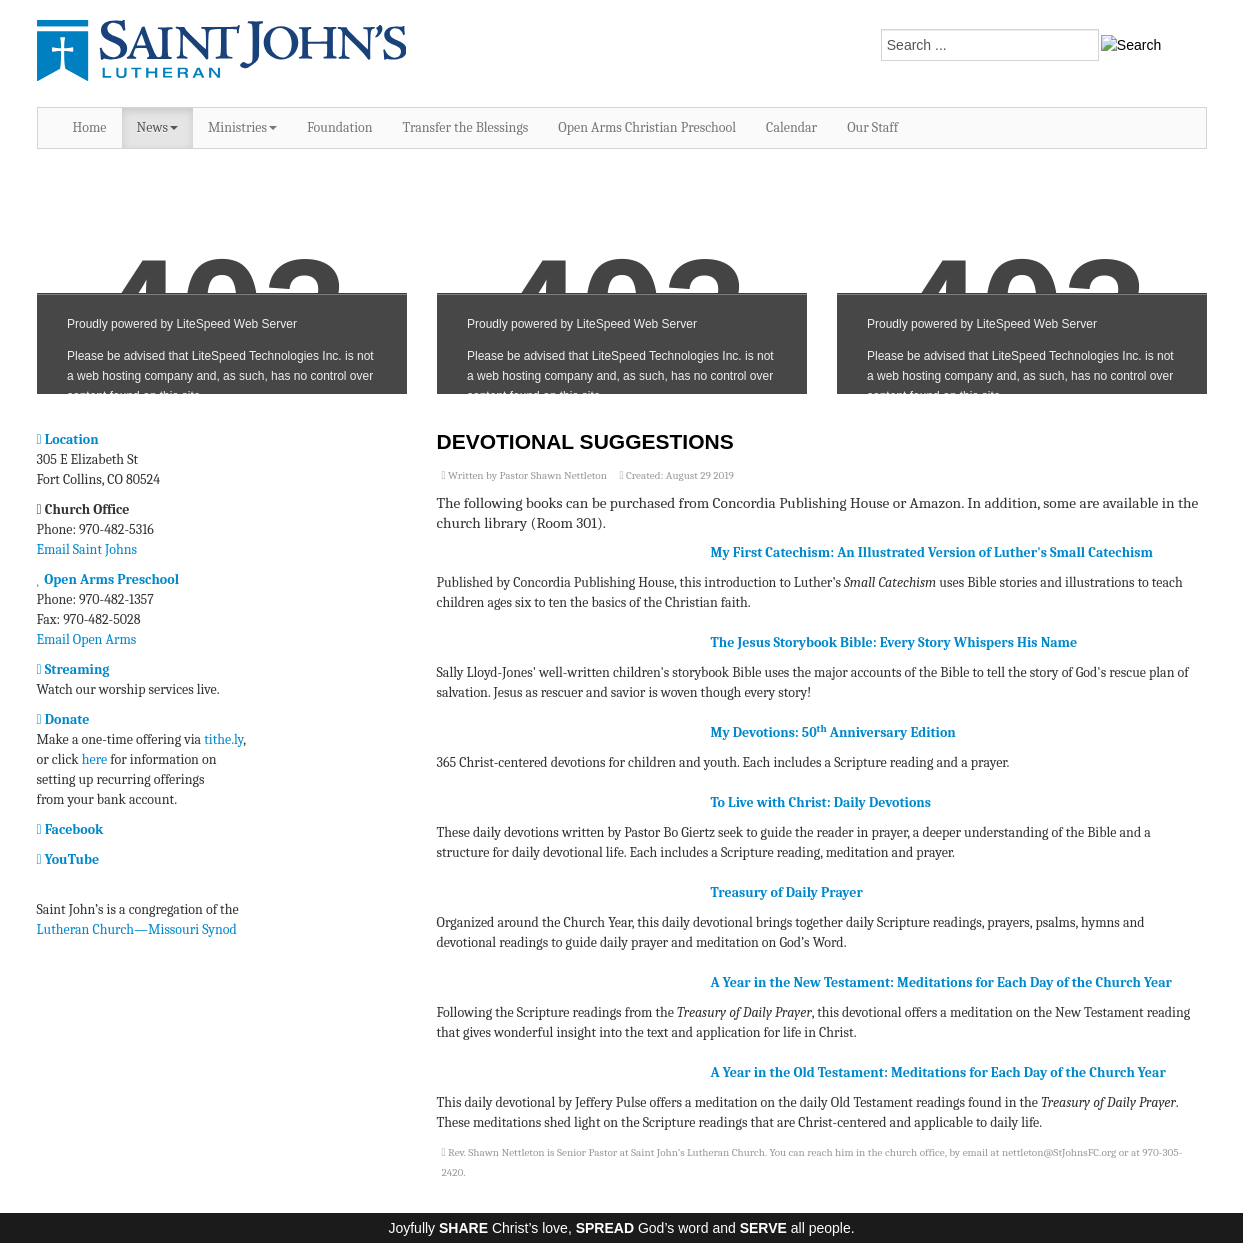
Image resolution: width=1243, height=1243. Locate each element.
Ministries (242, 127)
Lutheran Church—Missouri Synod (137, 929)
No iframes (222, 281)
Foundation (340, 127)
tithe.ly (223, 739)
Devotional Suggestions (585, 441)
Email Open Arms (87, 639)
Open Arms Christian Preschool (647, 127)
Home (90, 127)
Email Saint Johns (87, 549)
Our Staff (872, 127)
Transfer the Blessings (466, 127)
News (157, 127)
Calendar (791, 127)
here (94, 759)
